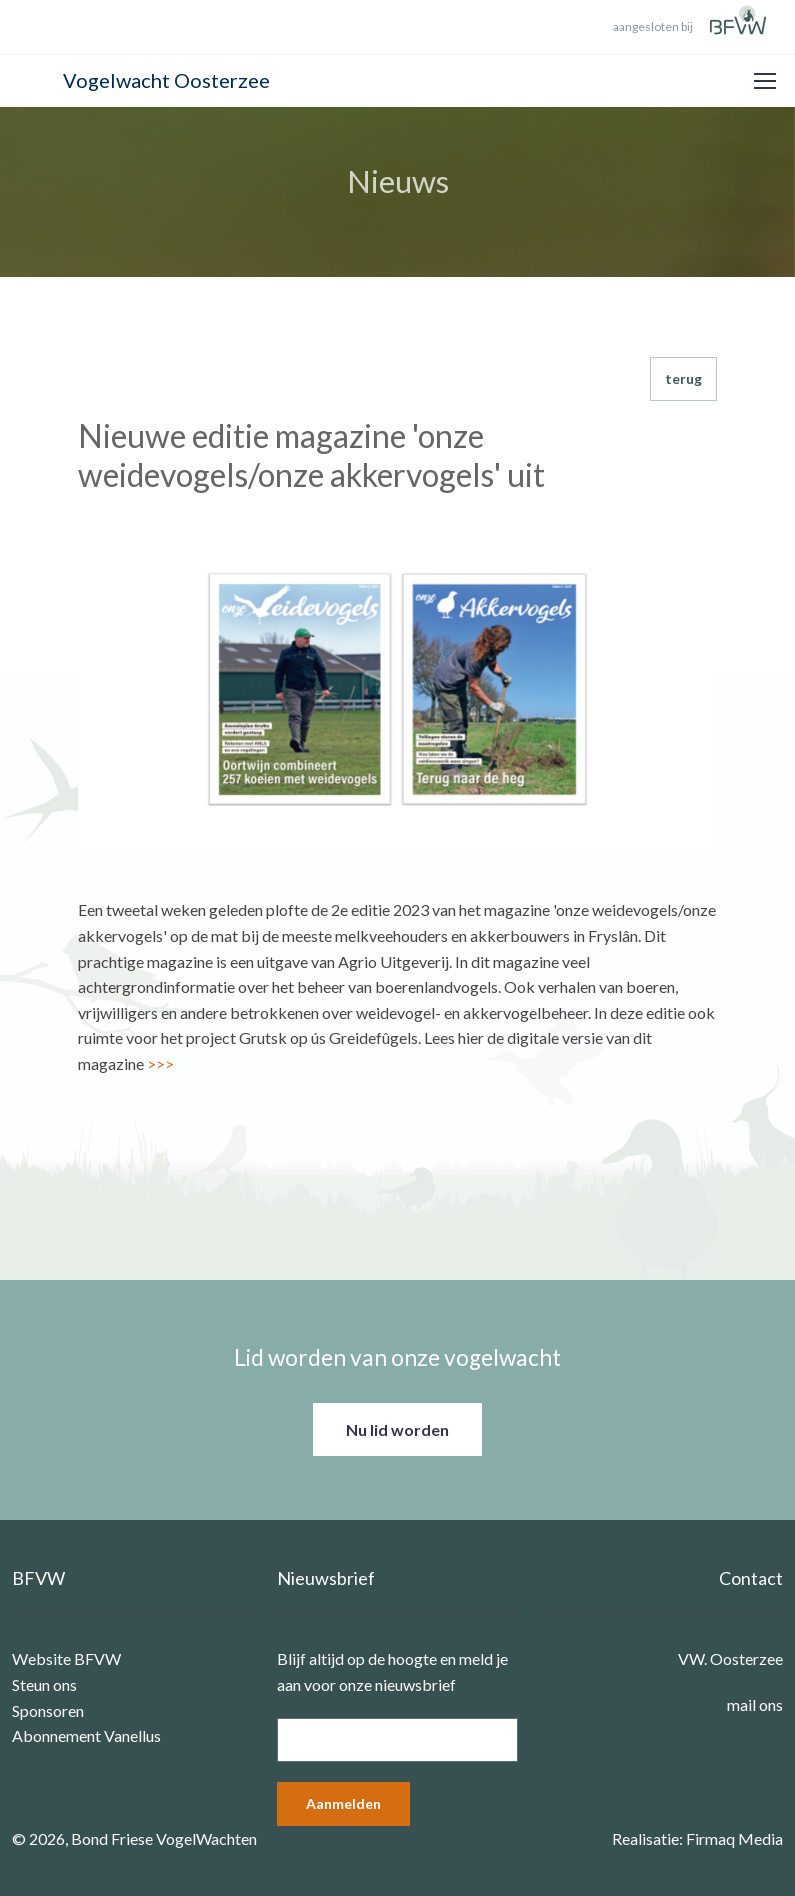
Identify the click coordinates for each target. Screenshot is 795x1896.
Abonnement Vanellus (86, 1735)
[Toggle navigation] (764, 81)
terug (683, 378)
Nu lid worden (397, 1429)
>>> (160, 1063)
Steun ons (44, 1684)
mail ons (755, 1704)
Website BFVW (66, 1658)
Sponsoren (48, 1710)
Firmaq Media (734, 1838)
